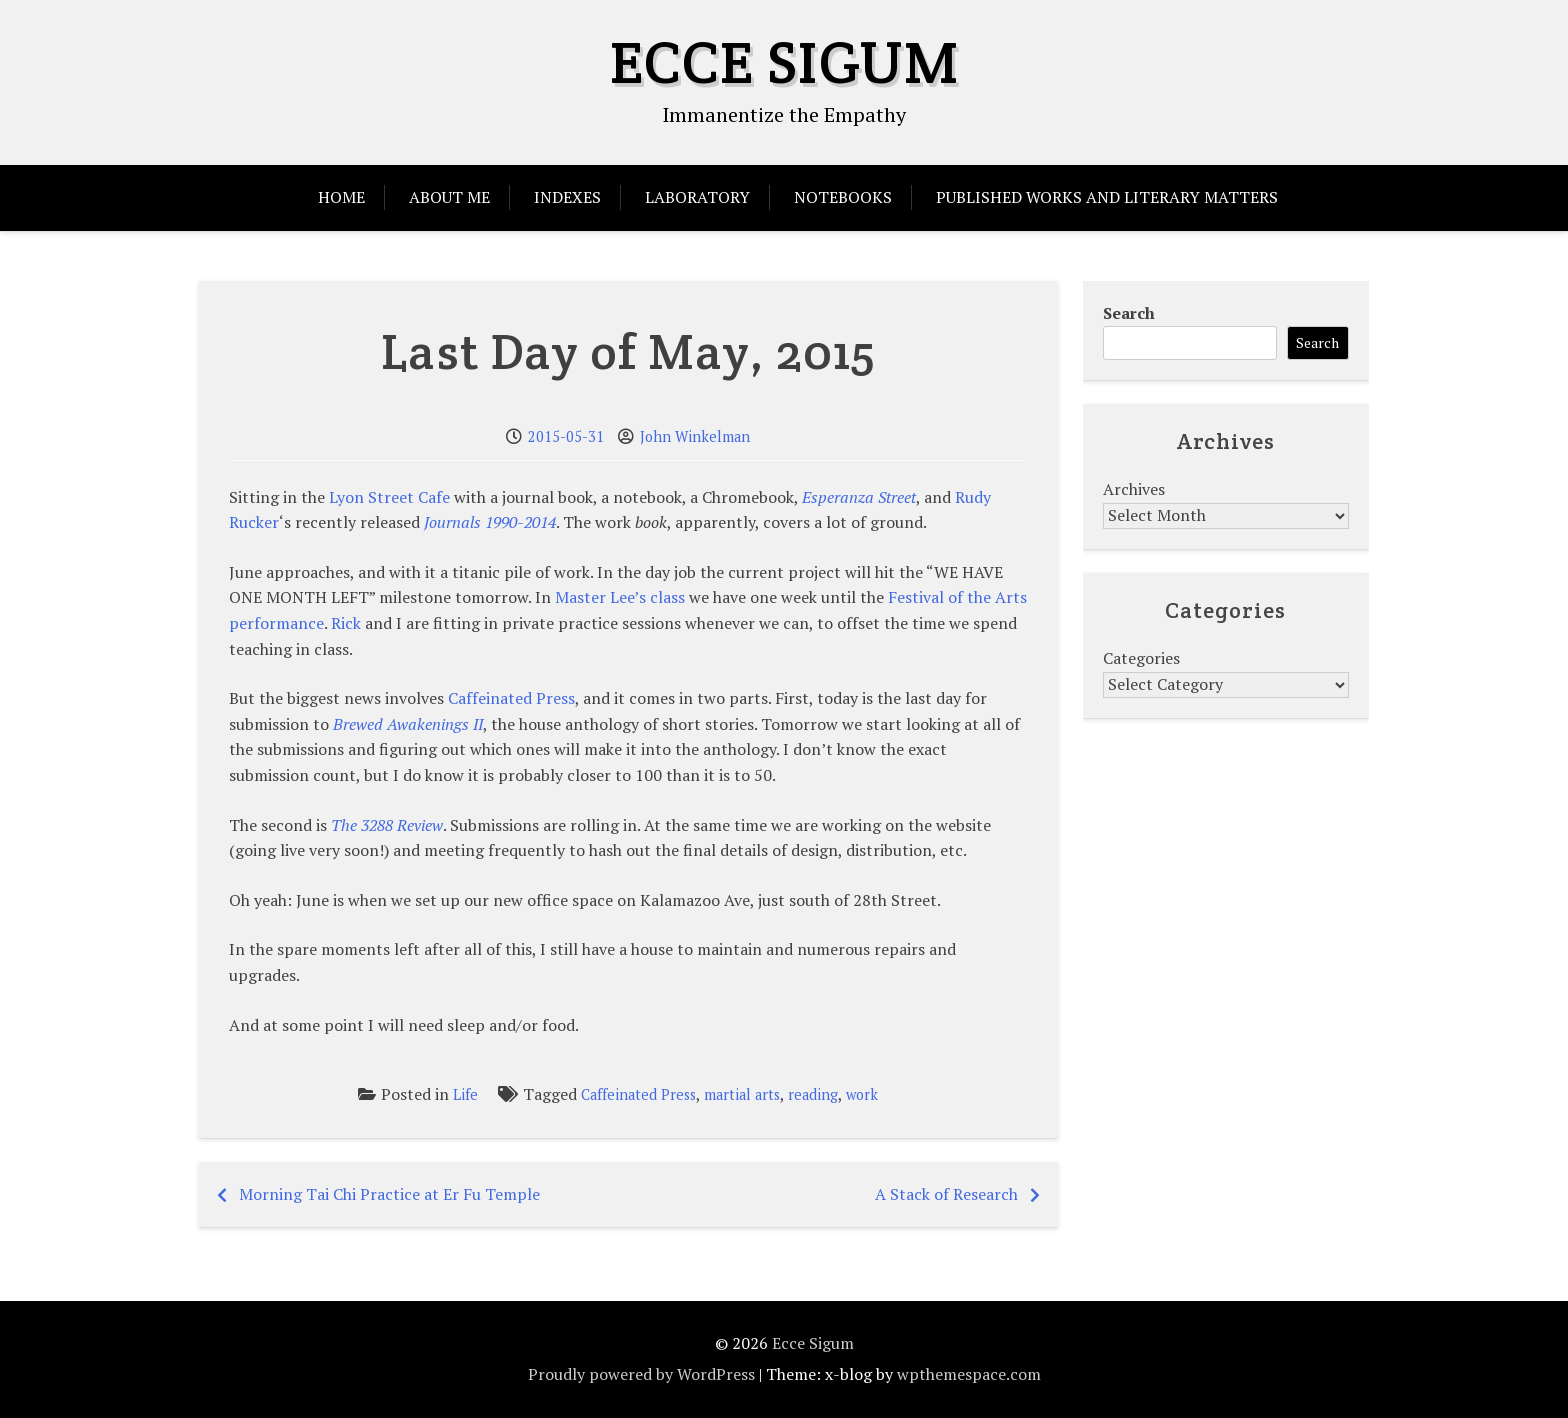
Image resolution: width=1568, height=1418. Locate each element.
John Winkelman (695, 436)
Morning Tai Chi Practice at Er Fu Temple (389, 1194)
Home (341, 197)
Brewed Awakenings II (408, 724)
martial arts (742, 1094)
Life (465, 1094)
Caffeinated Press (511, 698)
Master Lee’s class (620, 597)
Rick (346, 623)
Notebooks (843, 197)
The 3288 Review (387, 825)
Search (1129, 313)
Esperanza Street (859, 497)
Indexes (567, 197)
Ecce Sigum (784, 62)
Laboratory (697, 197)
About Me (449, 197)
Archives (1134, 489)
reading (813, 1094)
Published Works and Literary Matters (1107, 197)
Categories (1141, 658)
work (862, 1094)
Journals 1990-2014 (490, 522)
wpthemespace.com (969, 1374)
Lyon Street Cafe (389, 497)
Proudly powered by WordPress (641, 1374)
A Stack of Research (946, 1194)
